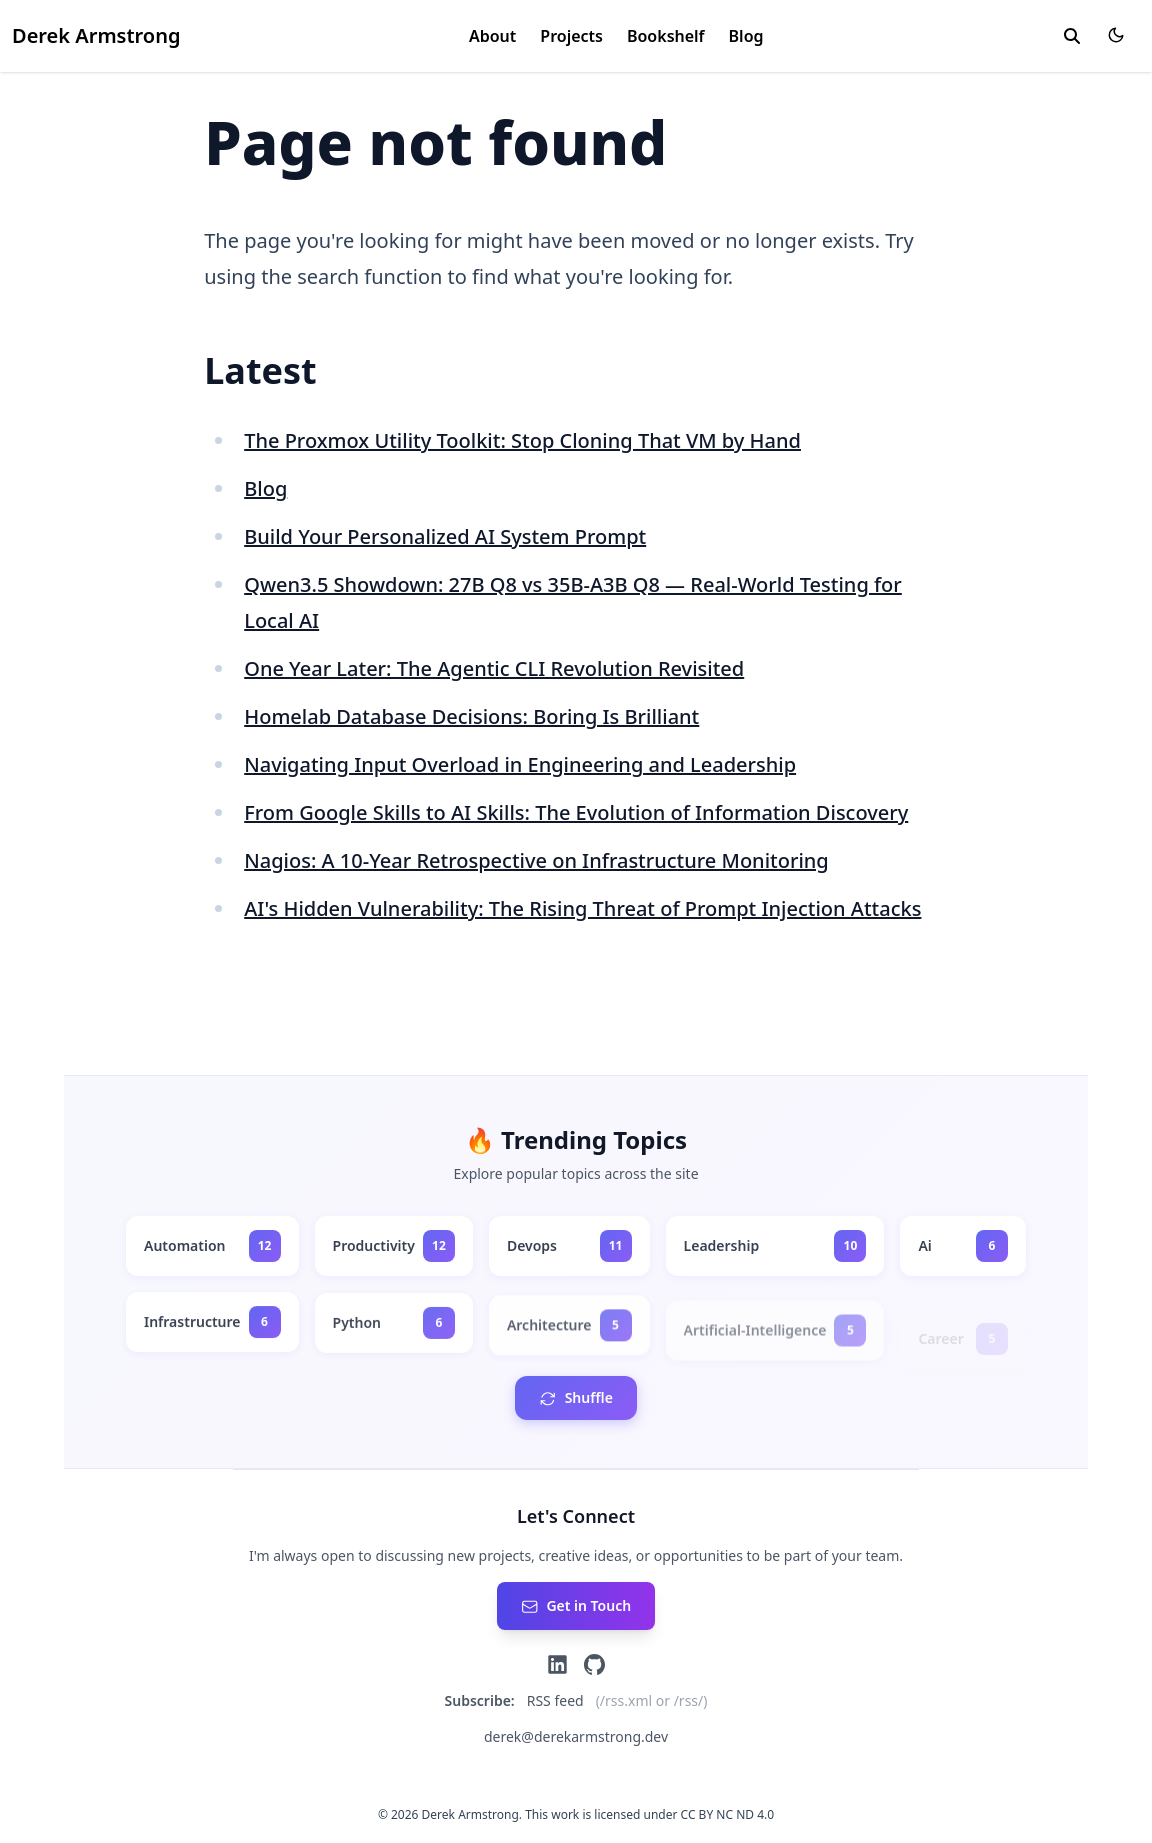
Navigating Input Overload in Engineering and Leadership (520, 764)
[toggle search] (1072, 36)
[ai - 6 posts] (963, 1247)
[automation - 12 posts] (212, 1246)
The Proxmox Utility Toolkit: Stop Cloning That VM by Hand (522, 440)
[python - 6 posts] (394, 1329)
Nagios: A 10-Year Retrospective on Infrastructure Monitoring (536, 860)
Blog (746, 36)
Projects (571, 36)
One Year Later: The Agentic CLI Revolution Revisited (494, 668)
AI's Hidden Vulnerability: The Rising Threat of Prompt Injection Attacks (582, 908)
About (492, 36)
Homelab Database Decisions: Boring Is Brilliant (471, 716)
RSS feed (555, 1700)
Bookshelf (666, 36)
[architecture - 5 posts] (569, 1337)
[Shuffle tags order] (576, 1398)
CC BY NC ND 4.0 (728, 1814)
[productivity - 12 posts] (394, 1246)
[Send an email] (576, 1606)
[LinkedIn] (557, 1664)
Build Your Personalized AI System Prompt (445, 536)
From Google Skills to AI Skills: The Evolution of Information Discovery (576, 812)
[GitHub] (594, 1664)
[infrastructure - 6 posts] (212, 1325)
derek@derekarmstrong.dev (576, 1736)
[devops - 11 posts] (569, 1246)
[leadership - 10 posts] (775, 1246)
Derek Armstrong (96, 35)
